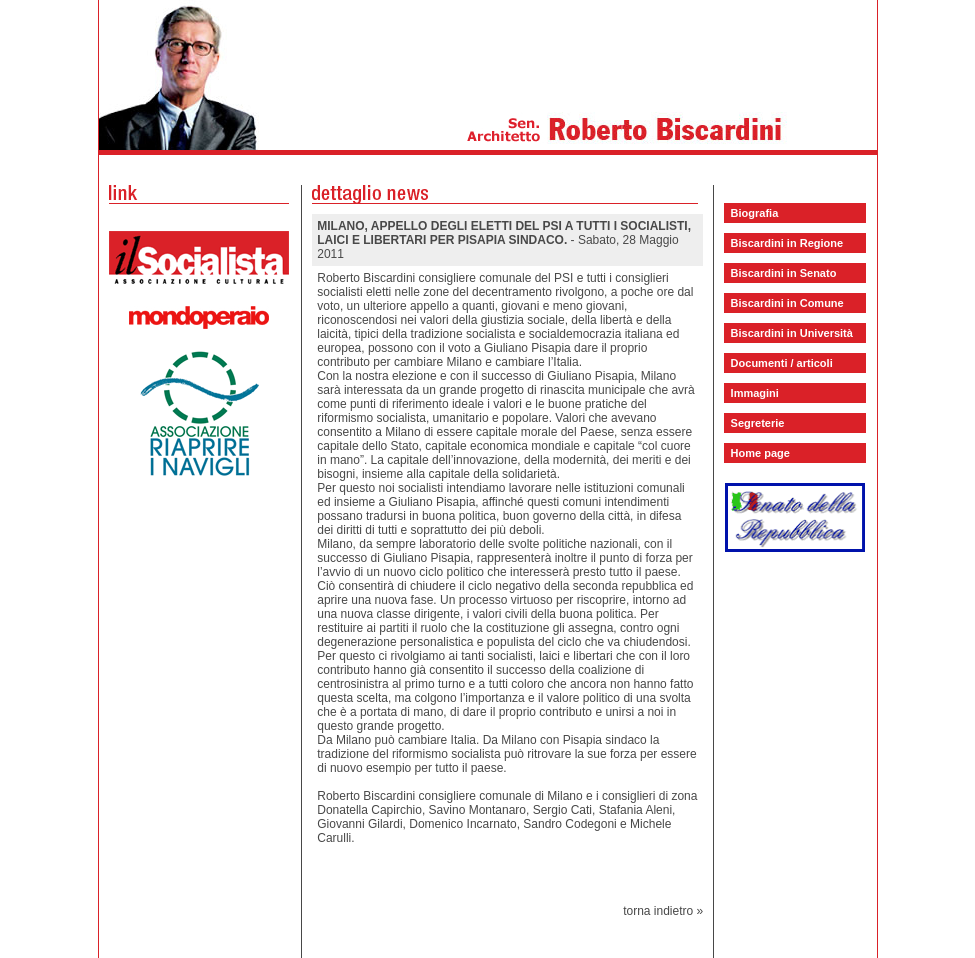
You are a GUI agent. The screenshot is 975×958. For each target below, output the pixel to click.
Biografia (755, 213)
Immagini (755, 393)
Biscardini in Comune (787, 303)
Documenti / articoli (782, 363)
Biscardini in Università (792, 333)
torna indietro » (663, 911)
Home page (760, 453)
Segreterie (758, 423)
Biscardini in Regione (787, 243)
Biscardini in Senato (784, 273)
